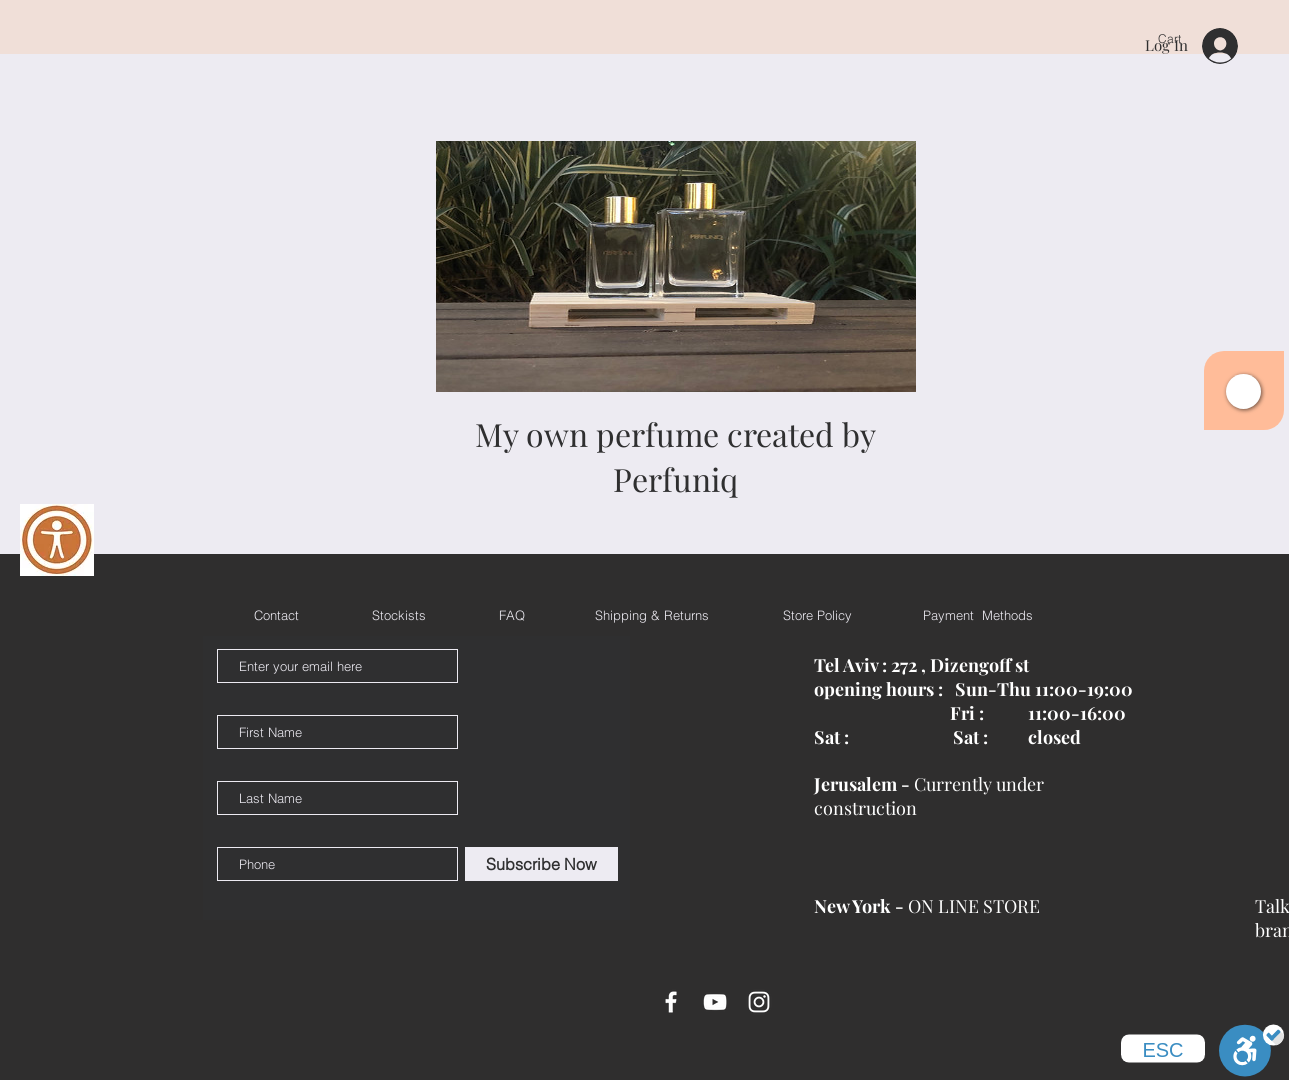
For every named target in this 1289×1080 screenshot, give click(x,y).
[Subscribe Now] (541, 864)
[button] (1243, 391)
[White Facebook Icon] (671, 1002)
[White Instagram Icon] (759, 1002)
